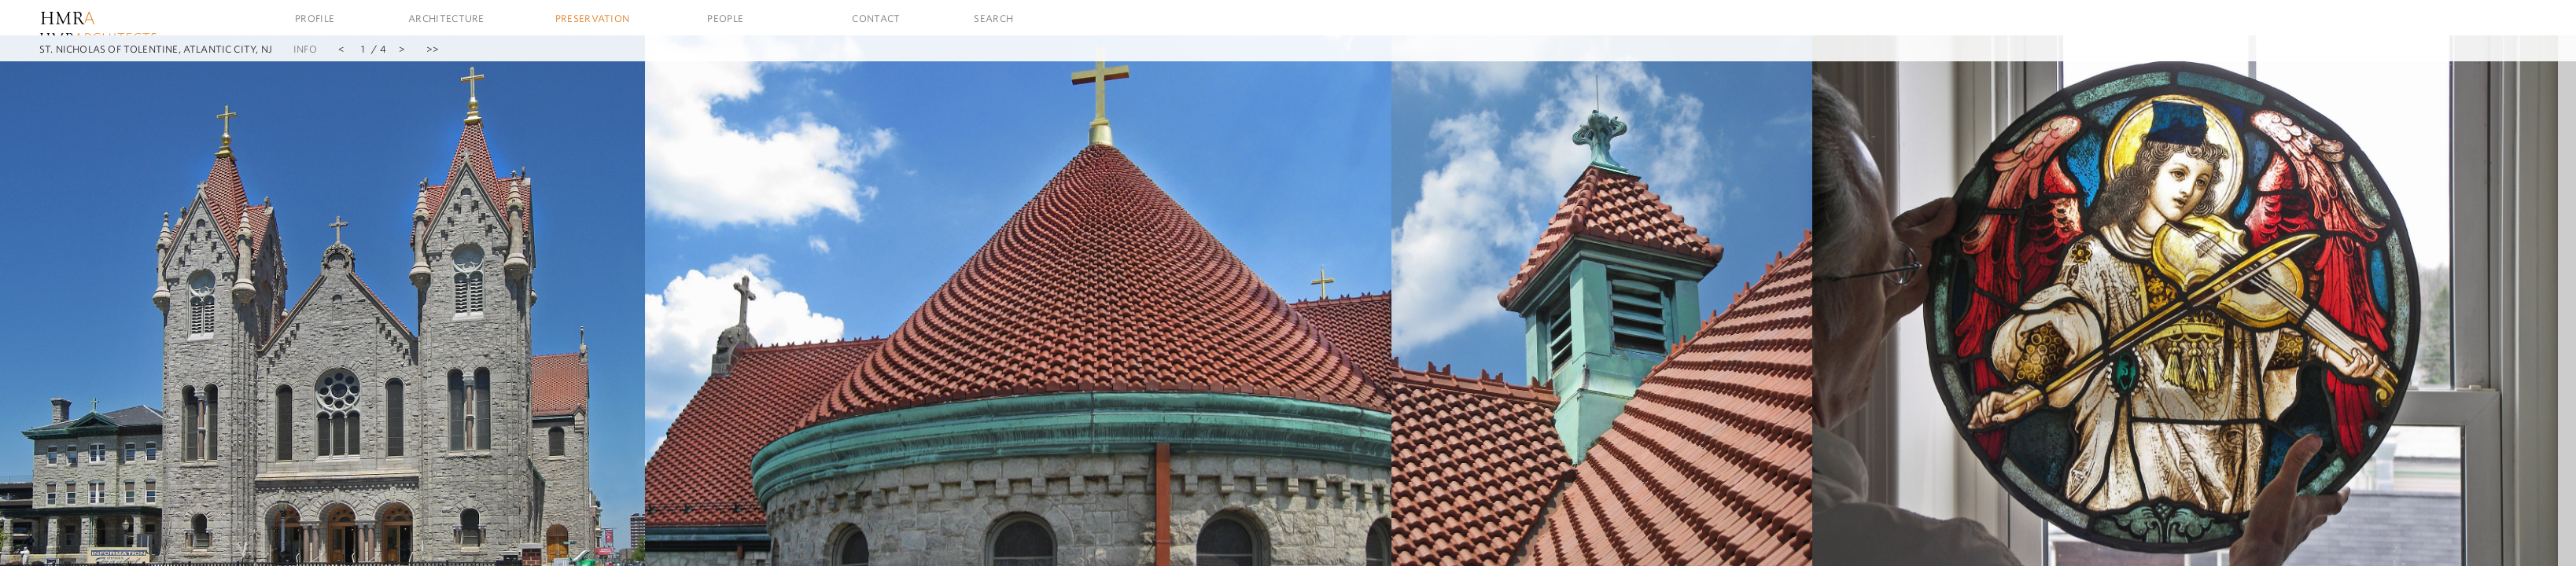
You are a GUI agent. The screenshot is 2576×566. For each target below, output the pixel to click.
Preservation (592, 18)
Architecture (446, 18)
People (725, 18)
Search (993, 18)
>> (432, 49)
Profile (314, 18)
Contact (876, 18)
